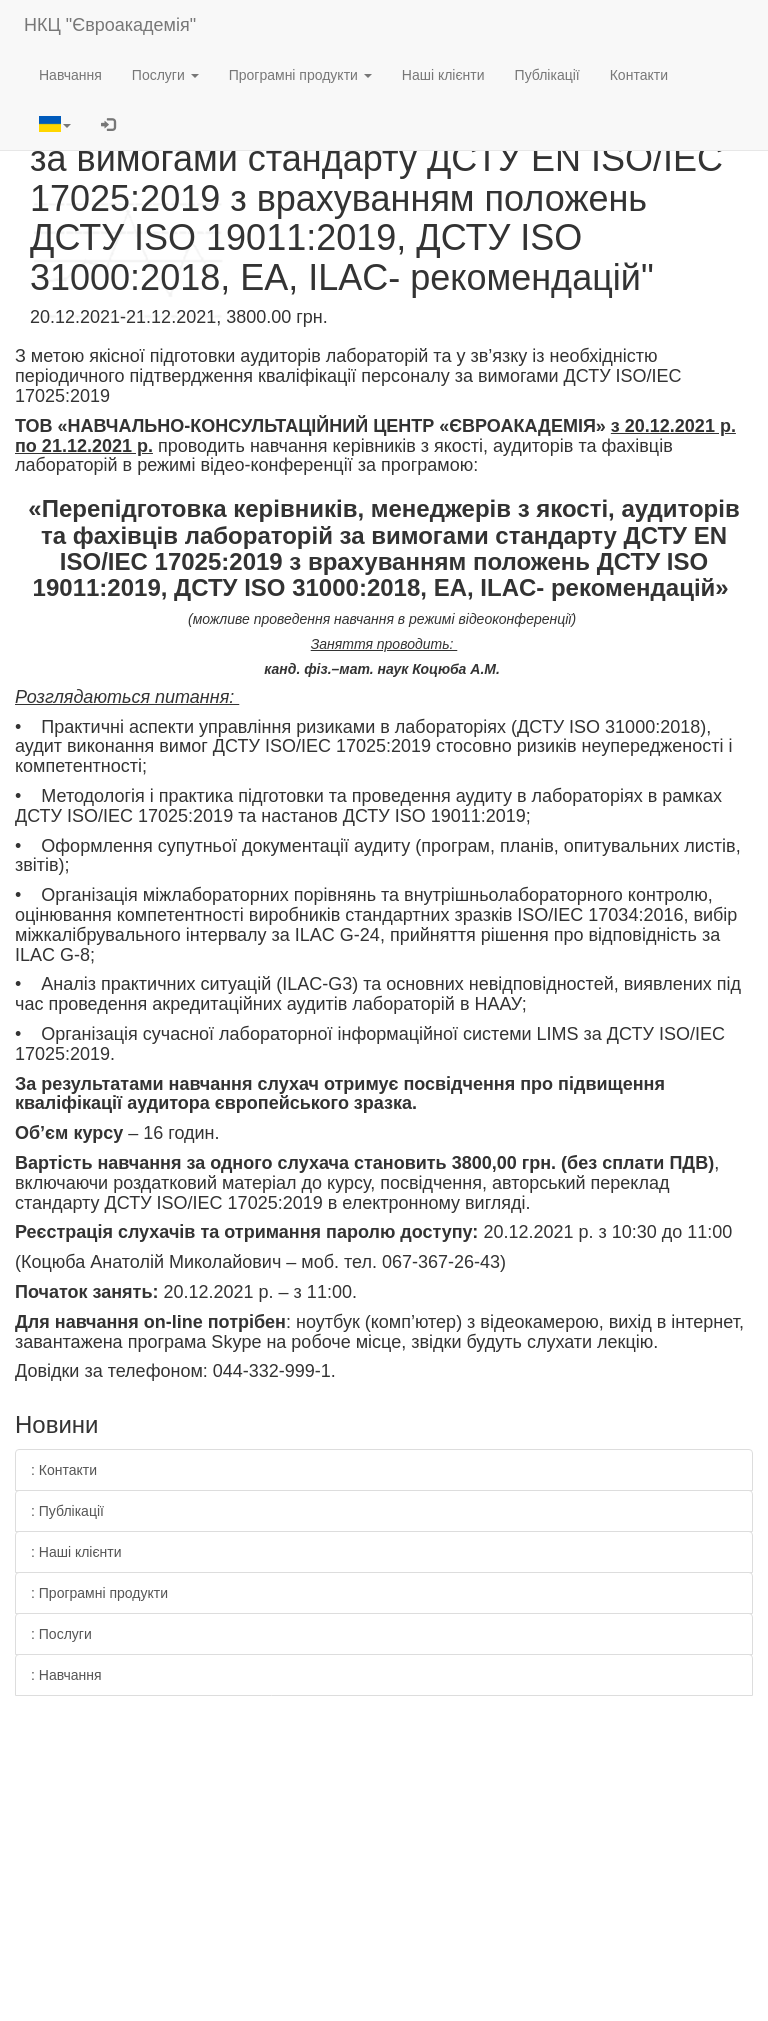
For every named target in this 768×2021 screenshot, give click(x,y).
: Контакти (64, 1470)
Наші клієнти (443, 75)
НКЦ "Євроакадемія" (110, 25)
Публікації (547, 75)
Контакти (639, 75)
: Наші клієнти (76, 1552)
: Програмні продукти (99, 1593)
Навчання (70, 75)
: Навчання (66, 1675)
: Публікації (67, 1511)
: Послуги (61, 1634)
